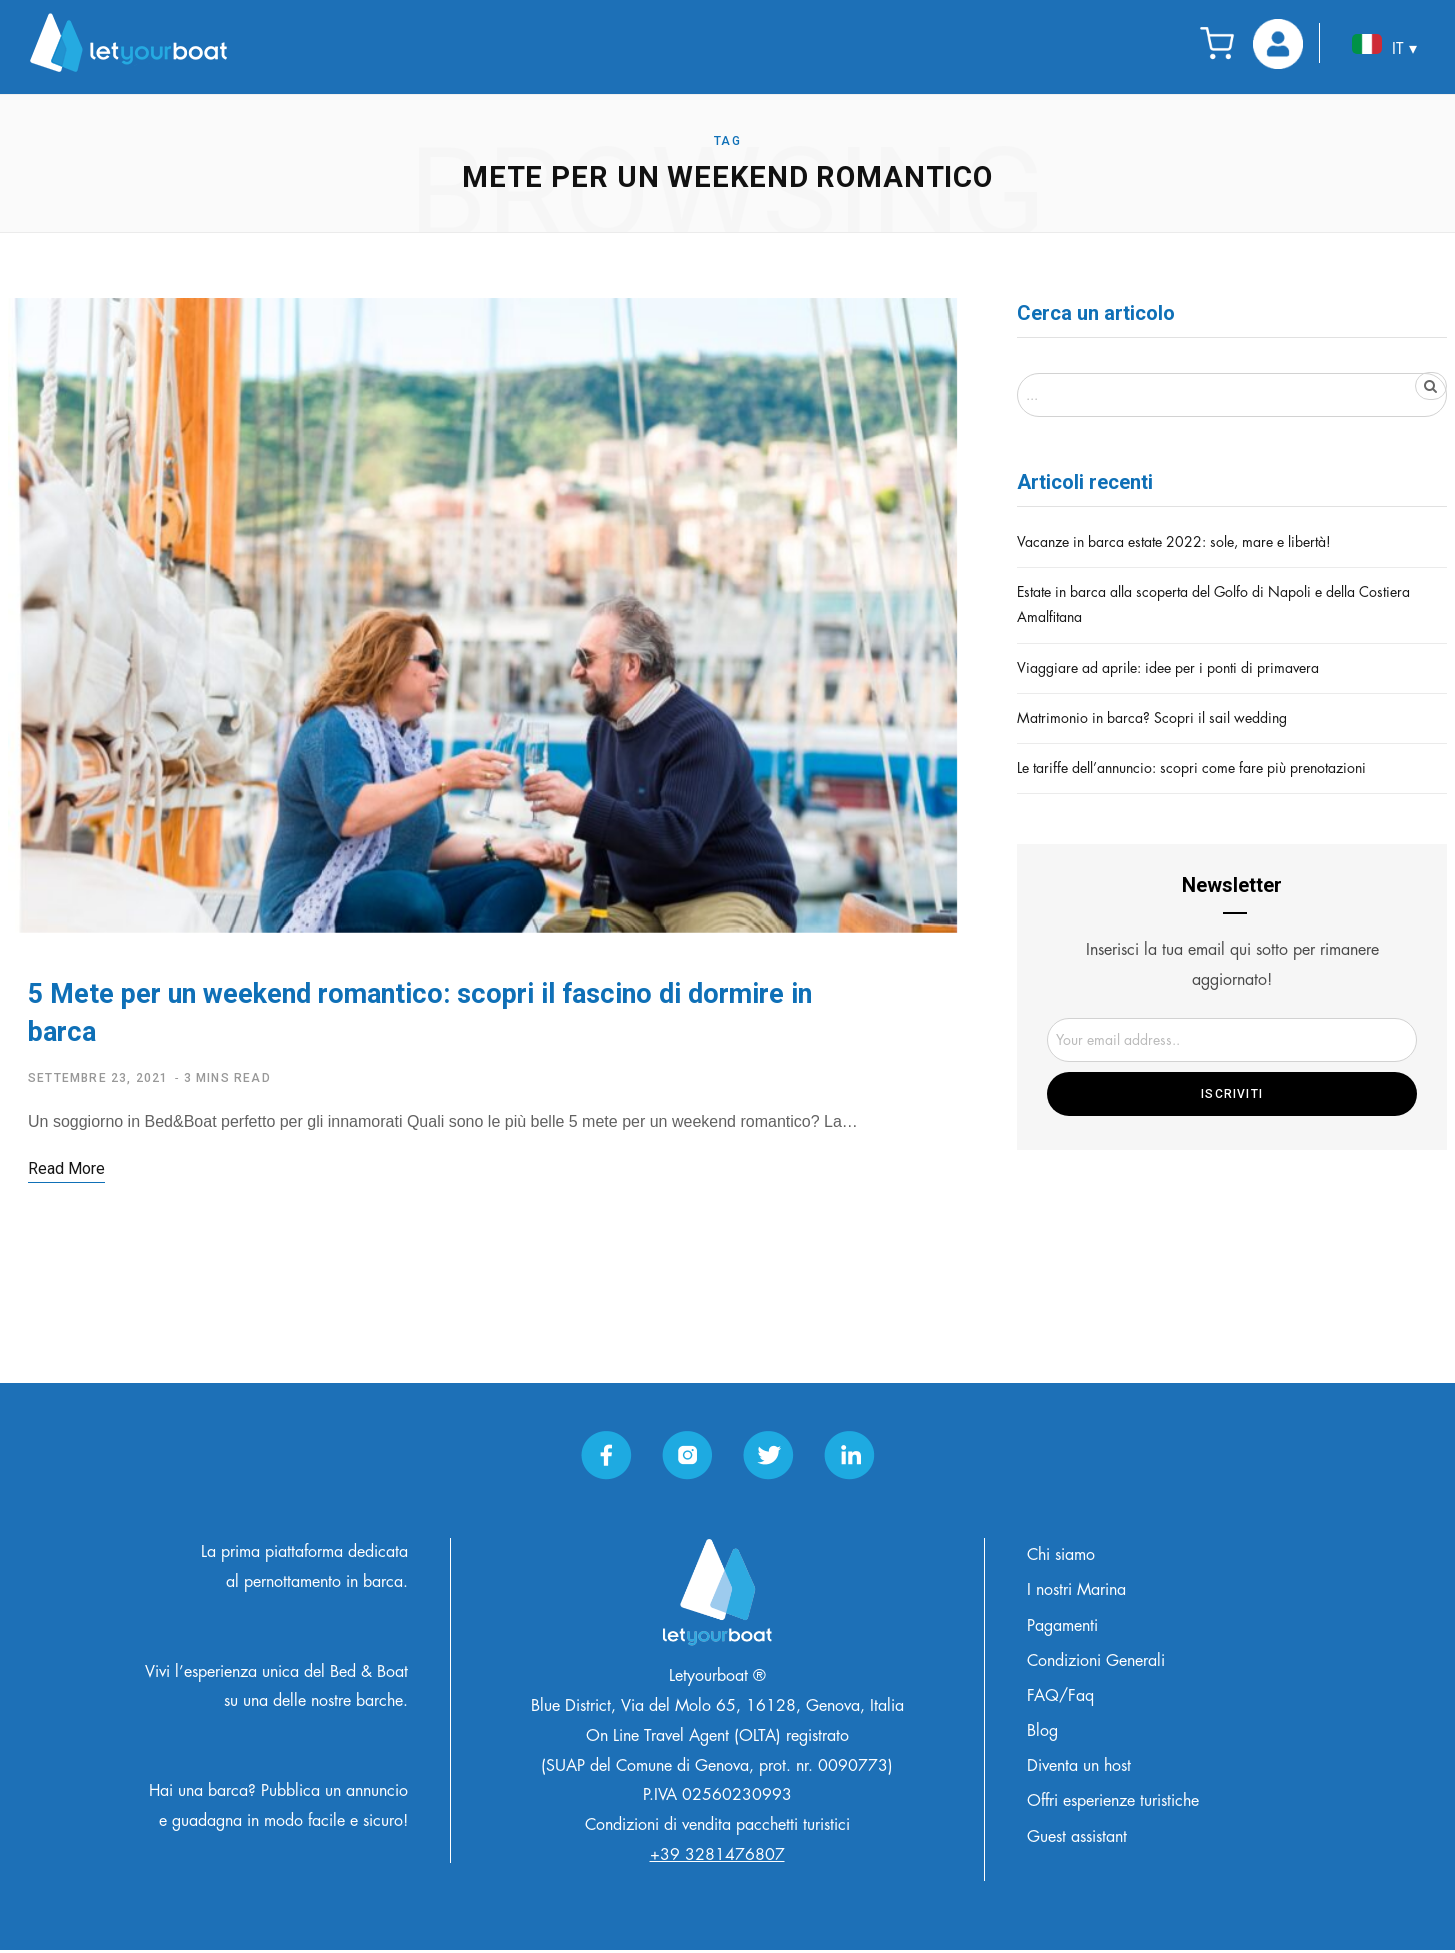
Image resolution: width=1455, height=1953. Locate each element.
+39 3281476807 (717, 1858)
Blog (1042, 1734)
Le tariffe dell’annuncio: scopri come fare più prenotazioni (1191, 768)
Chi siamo (1061, 1558)
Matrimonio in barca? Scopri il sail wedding (1152, 718)
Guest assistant (1077, 1840)
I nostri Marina (1076, 1594)
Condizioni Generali (1096, 1664)
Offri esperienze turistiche (1113, 1805)
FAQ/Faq (1060, 1699)
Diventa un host (1079, 1770)
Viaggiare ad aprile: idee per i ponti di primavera (1168, 668)
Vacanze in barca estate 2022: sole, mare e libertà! (1174, 542)
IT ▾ (1384, 45)
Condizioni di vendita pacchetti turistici (717, 1829)
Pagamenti (1062, 1629)
